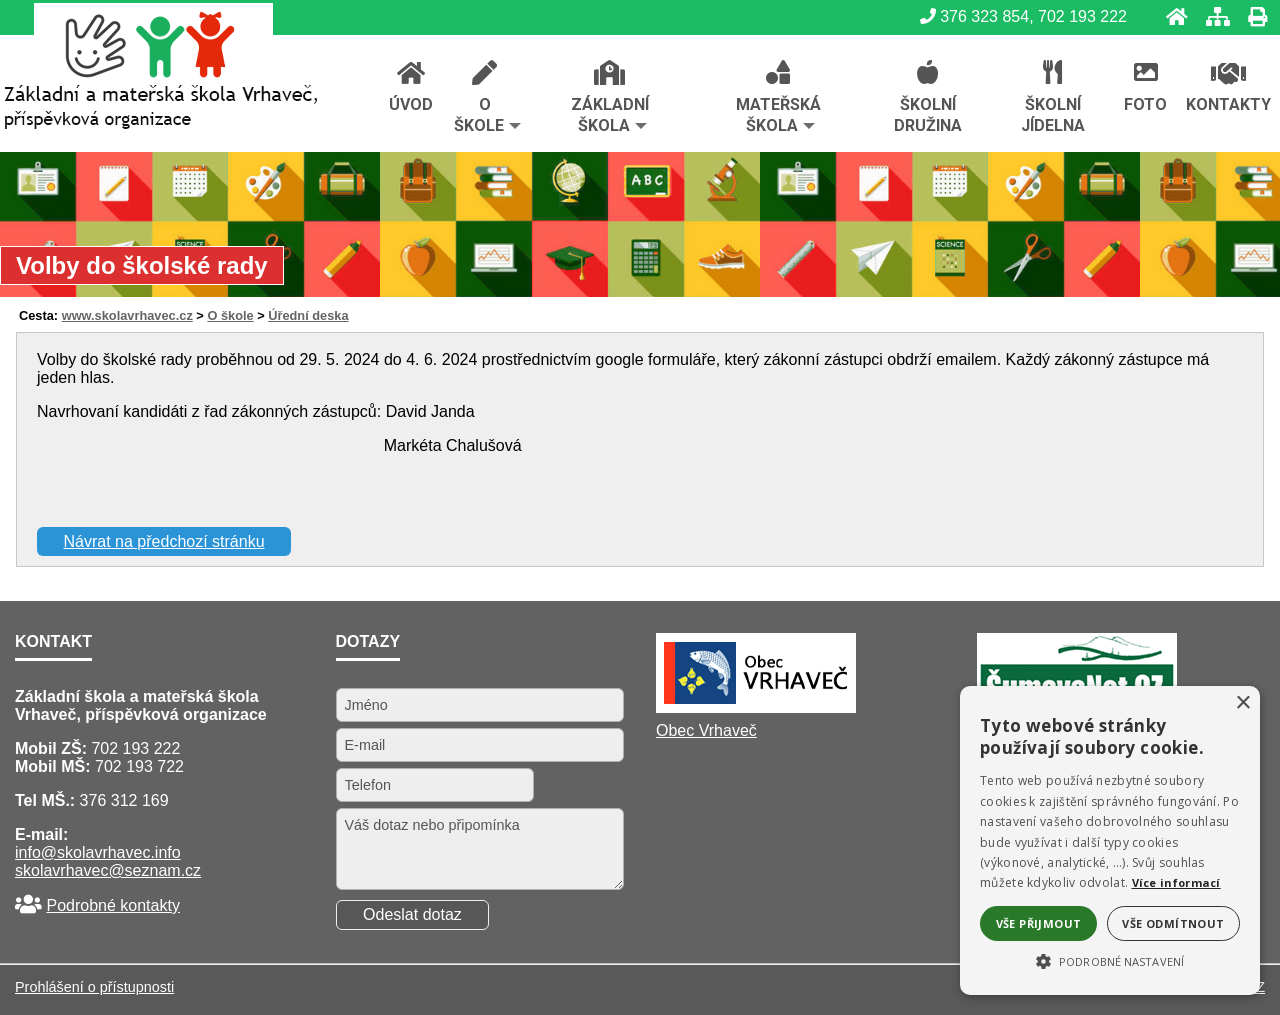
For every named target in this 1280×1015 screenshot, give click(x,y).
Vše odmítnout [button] (1173, 923)
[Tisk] (1251, 16)
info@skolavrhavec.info (98, 852)
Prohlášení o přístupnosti (94, 987)
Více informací (1176, 882)
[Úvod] (1171, 16)
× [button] (1242, 703)
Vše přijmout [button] (1039, 923)
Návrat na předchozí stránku (164, 541)
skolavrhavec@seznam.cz (108, 870)
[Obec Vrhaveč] (756, 707)
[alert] (1110, 840)
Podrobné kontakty (112, 905)
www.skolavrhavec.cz (127, 315)
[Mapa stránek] (1212, 16)
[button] (1110, 960)
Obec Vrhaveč (706, 730)
